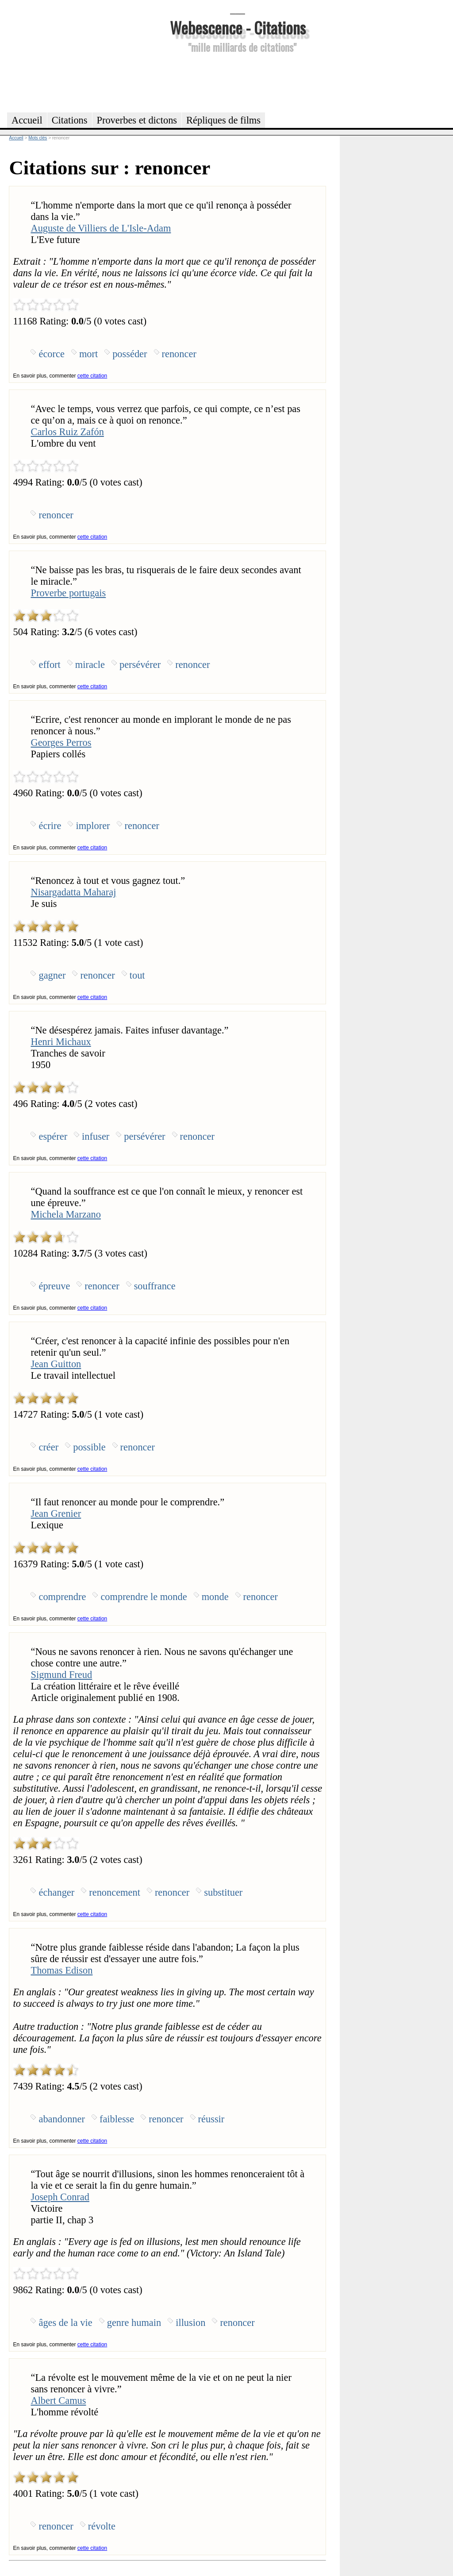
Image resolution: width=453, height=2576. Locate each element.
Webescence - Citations (238, 27)
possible (89, 1447)
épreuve (54, 1286)
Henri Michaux (61, 1041)
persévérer (140, 664)
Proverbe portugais (68, 592)
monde (215, 1596)
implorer (93, 825)
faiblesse (117, 2119)
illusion (190, 2322)
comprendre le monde (143, 1596)
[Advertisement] (238, 81)
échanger (56, 1892)
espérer (52, 1136)
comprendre (62, 1596)
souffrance (155, 1286)
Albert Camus (58, 2400)
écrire (49, 825)
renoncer (179, 353)
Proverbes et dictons (137, 120)
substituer (223, 1892)
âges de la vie (65, 2322)
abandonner (61, 2119)
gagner (51, 975)
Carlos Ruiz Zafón (67, 431)
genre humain (134, 2322)
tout (137, 975)
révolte (101, 2526)
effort (49, 664)
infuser (95, 1136)
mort (88, 353)
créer (48, 1447)
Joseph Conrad (60, 2196)
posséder (129, 353)
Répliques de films (223, 120)
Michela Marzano (66, 1214)
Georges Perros (61, 742)
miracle (90, 664)
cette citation (92, 376)
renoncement (114, 1892)
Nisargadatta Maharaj (73, 892)
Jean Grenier (56, 1513)
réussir (211, 2119)
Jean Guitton (56, 1363)
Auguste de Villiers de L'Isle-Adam (101, 228)
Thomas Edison (61, 1970)
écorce (51, 353)
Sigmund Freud (61, 1674)
